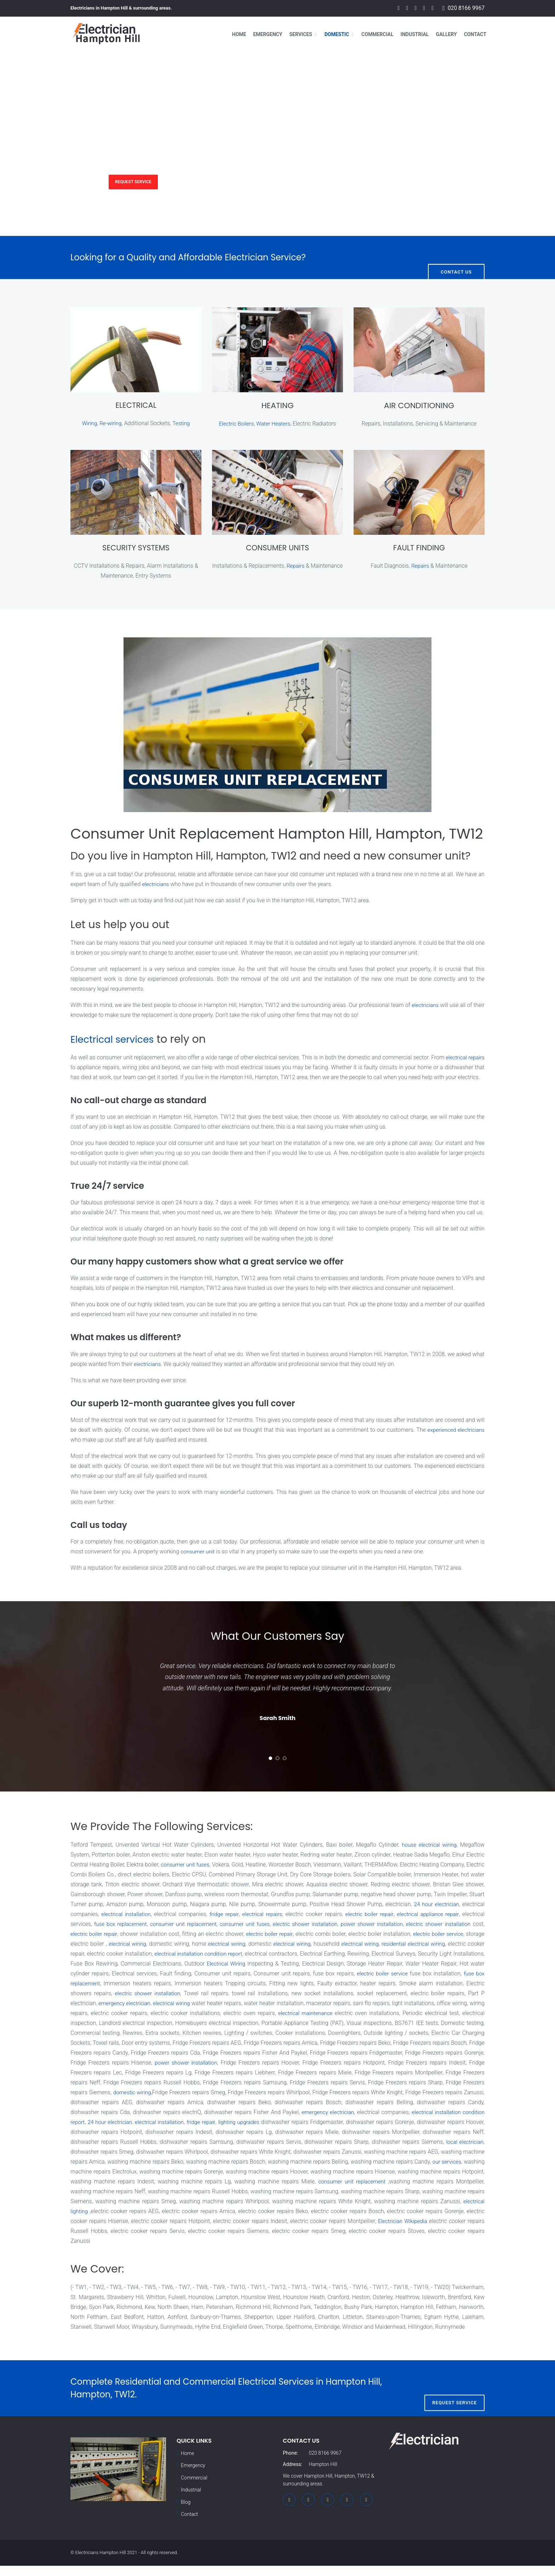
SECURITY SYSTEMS (136, 548)
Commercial (377, 34)
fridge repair (282, 1924)
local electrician (163, 2162)
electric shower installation (382, 1934)
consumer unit (198, 1562)
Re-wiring (110, 423)
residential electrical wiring (103, 1964)
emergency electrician (232, 2013)
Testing (182, 423)
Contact (475, 34)
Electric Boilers (235, 423)
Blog (185, 2513)
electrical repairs (322, 1924)
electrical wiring (231, 1954)
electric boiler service (126, 1954)
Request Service (141, 181)
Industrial (415, 34)
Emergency (267, 34)
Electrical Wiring (344, 1974)
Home (239, 34)
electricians (156, 884)
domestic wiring (231, 2103)
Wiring (89, 423)
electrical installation (182, 1924)
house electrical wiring (428, 1855)
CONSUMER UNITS (277, 548)
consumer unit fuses (192, 1875)
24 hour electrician (217, 2132)
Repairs (312, 566)
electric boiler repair (433, 1924)
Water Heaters (274, 423)
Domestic (337, 34)
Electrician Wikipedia (127, 2241)
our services (172, 2182)
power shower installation (451, 1934)
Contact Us (456, 257)
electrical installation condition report (309, 1964)
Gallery (446, 34)
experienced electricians (455, 1440)
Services (300, 34)
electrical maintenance (422, 2023)
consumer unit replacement (254, 1934)
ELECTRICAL (135, 405)
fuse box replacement (188, 1934)
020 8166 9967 (466, 8)
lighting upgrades (349, 2132)
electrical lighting (211, 2221)
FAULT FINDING (419, 548)
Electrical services (117, 1039)
